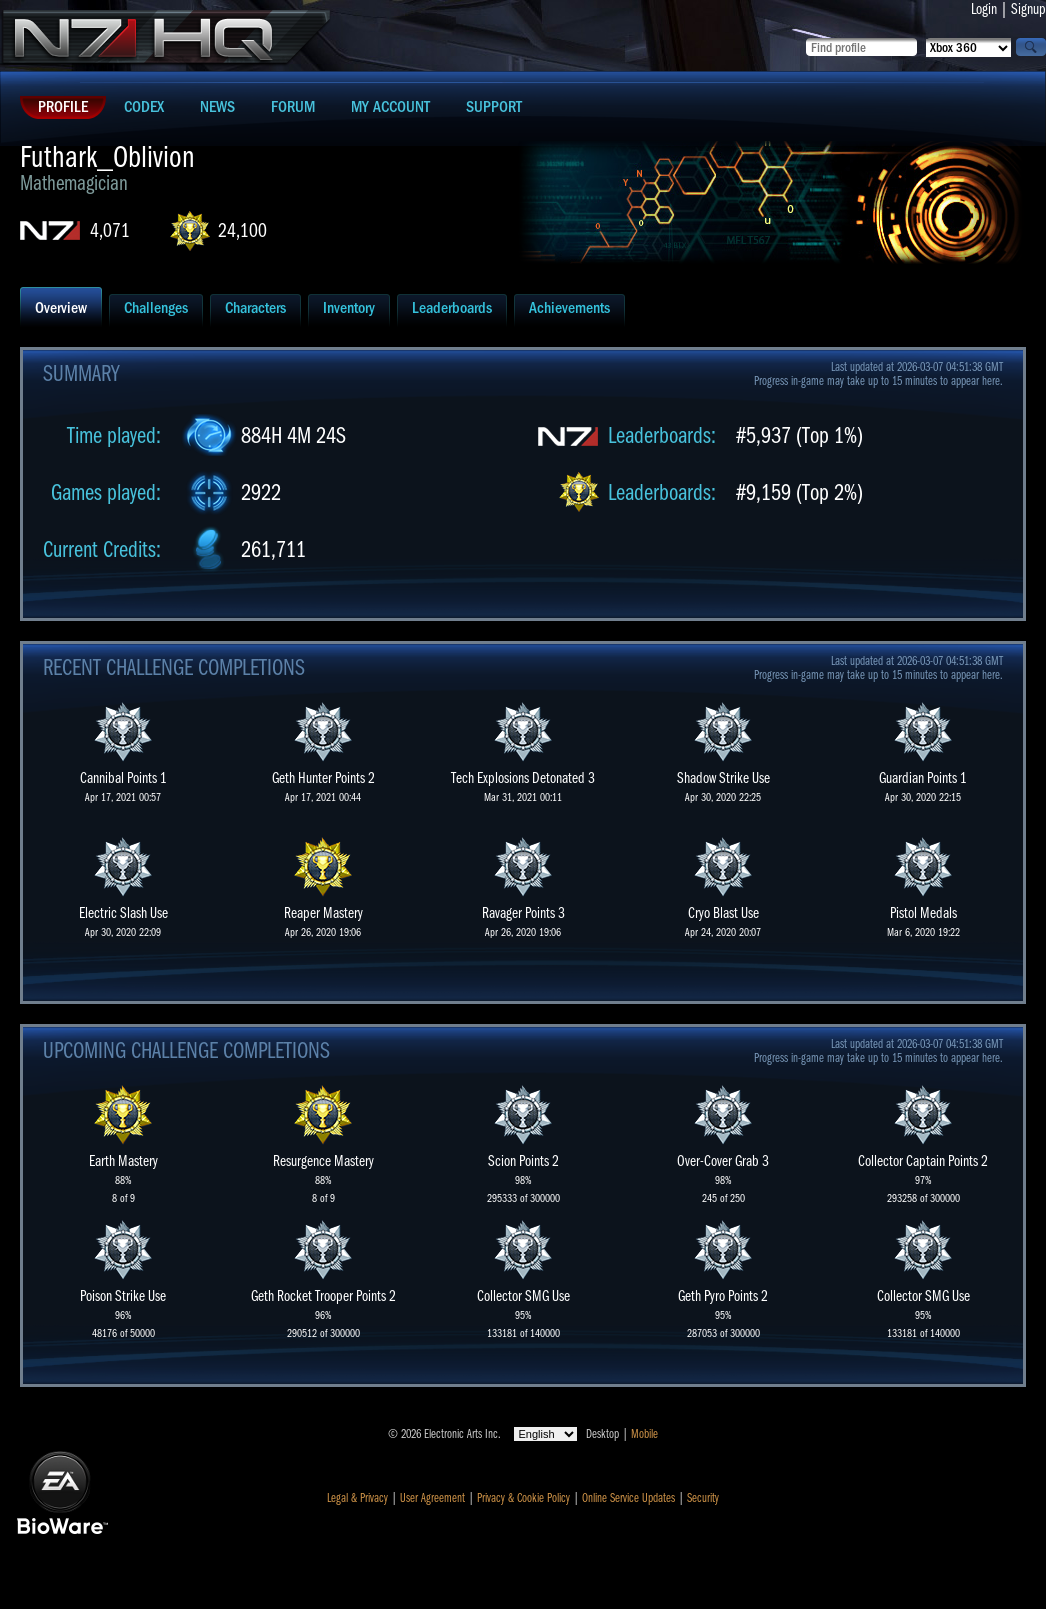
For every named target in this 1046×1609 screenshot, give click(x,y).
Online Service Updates (628, 1498)
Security (703, 1498)
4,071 (110, 230)
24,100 (242, 230)
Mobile (644, 1434)
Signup (1028, 9)
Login (984, 9)
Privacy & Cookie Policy (523, 1498)
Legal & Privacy (357, 1498)
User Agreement (432, 1498)
